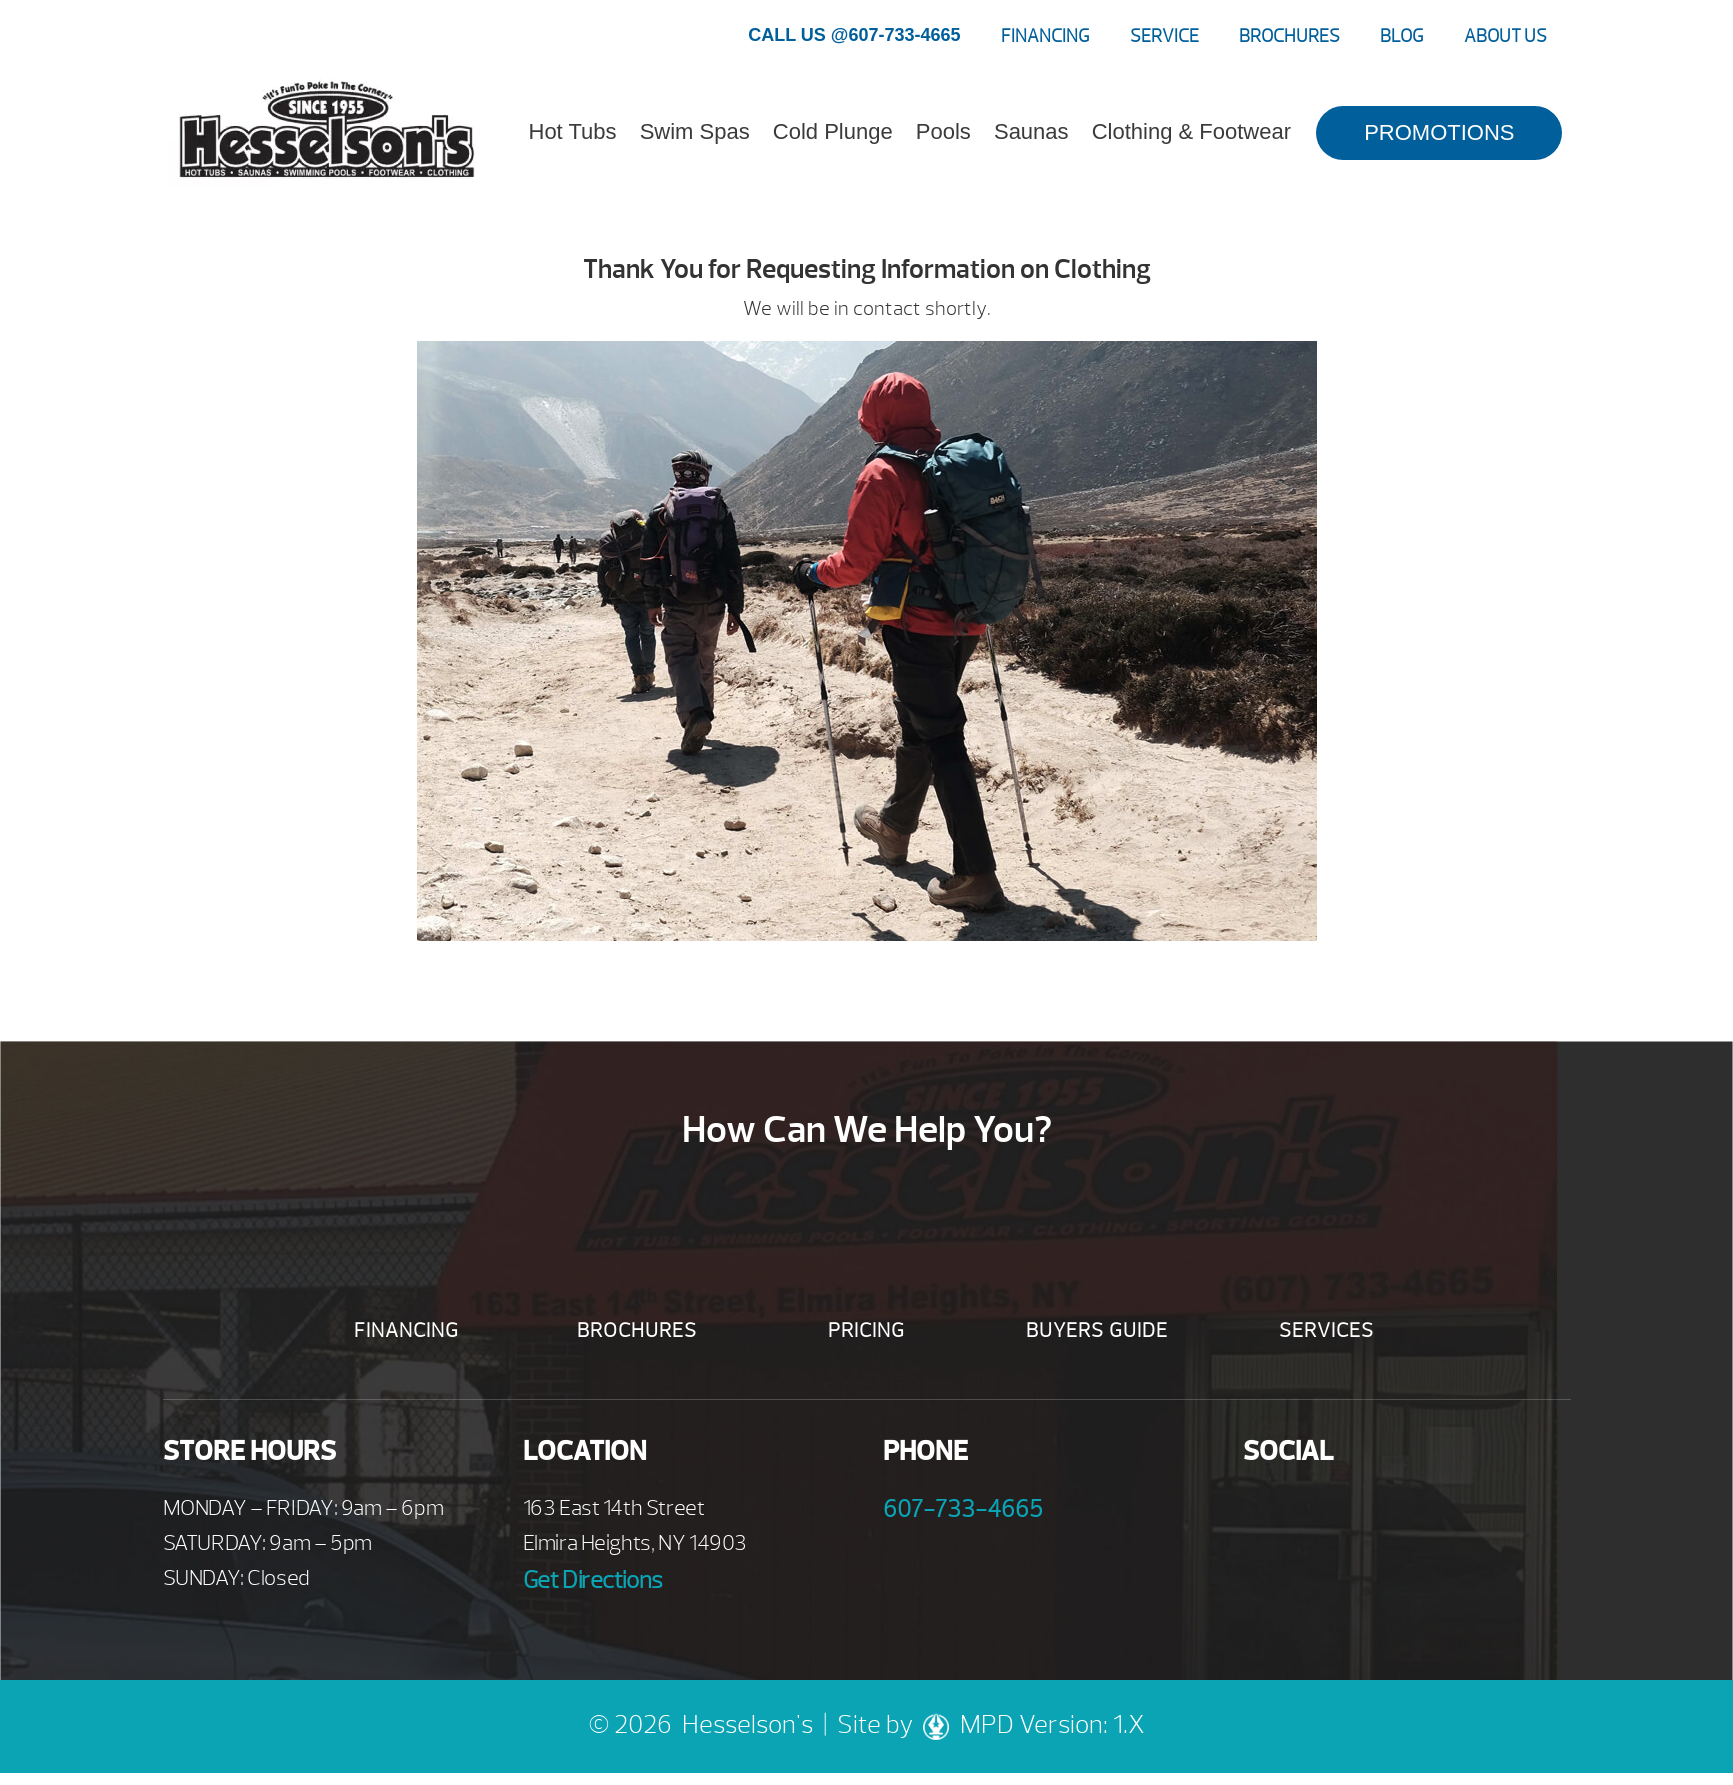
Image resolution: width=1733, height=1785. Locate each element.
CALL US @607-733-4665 (854, 35)
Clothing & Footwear (1191, 131)
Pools (943, 131)
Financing (1045, 36)
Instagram (1430, 1513)
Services (1326, 1330)
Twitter (1375, 1513)
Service (1164, 36)
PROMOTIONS (1439, 132)
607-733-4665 (963, 1509)
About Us (1505, 36)
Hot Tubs (573, 131)
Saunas (1031, 131)
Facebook (1265, 1513)
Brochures (1289, 36)
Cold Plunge (833, 131)
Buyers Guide (1097, 1330)
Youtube (1320, 1513)
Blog (1402, 36)
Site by (898, 1724)
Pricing (866, 1330)
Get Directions (593, 1580)
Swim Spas (695, 131)
